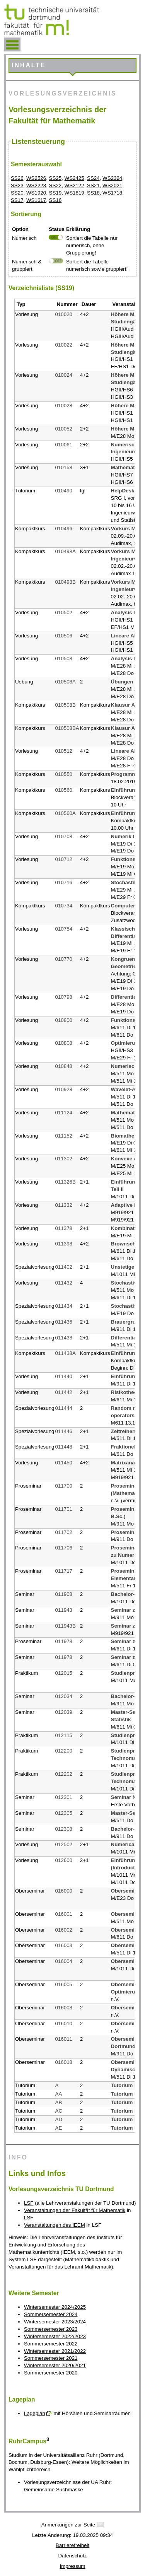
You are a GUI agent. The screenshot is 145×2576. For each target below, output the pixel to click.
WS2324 (112, 178)
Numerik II (123, 836)
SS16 (55, 200)
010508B (65, 705)
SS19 (55, 193)
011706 (63, 1548)
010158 (63, 467)
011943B (65, 1626)
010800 (63, 1020)
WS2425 (74, 178)
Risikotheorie (127, 1392)
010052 (63, 429)
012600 (63, 1860)
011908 (63, 1594)
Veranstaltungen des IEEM (54, 2225)
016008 (63, 2008)
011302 (63, 1159)
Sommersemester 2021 (51, 2358)
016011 (63, 2039)
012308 (63, 1829)
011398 (63, 1244)
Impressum (72, 2566)
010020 (63, 314)
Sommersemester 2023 (51, 2329)
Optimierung (126, 1043)
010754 (63, 929)
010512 (63, 751)
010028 (63, 405)
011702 (63, 1532)
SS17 (17, 200)
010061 (63, 445)
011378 (63, 1228)
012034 (63, 1696)
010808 (63, 1043)
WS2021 (112, 185)
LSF (28, 2203)
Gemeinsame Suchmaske (53, 2489)
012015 (63, 1673)
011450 (63, 1463)
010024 (63, 375)
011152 (63, 1136)
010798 (63, 997)
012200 (63, 1751)
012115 (63, 1735)
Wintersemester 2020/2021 (55, 2365)
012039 (63, 1712)
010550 (63, 774)
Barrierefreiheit (72, 2545)
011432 (63, 1283)
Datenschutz (72, 2556)
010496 (63, 528)
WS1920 (36, 193)
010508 (63, 658)
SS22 (55, 185)
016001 (63, 1914)
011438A (65, 1353)
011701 (63, 1509)
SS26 (17, 178)
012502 (63, 1844)
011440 (63, 1376)
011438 (63, 1338)
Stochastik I (125, 882)
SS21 (93, 185)
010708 (63, 836)
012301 (63, 1797)
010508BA (67, 728)
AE (58, 2128)
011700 (63, 1486)
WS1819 (74, 193)
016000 (63, 1891)
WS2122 (74, 185)
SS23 (17, 185)
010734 (63, 906)
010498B (65, 582)
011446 (63, 1431)
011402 (63, 1267)
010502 (63, 612)
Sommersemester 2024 (51, 2314)
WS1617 (36, 200)
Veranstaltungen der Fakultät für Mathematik (74, 2210)
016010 (63, 2023)
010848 (63, 1066)
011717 (63, 1571)
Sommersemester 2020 (51, 2373)
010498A (65, 551)
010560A (65, 813)
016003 (63, 1945)
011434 (63, 1306)
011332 (63, 1205)
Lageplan (34, 2413)
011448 (63, 1447)
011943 (63, 1610)
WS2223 (36, 185)
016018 (63, 2062)
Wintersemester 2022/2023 (55, 2336)
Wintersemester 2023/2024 (55, 2322)
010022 (63, 345)
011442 (63, 1392)
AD (59, 2119)
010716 (63, 882)
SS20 (17, 193)
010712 (63, 859)
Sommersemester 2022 (51, 2344)
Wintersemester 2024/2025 (55, 2307)
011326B (65, 1182)
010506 (63, 636)
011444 (63, 1408)
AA (58, 2094)
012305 (63, 1813)
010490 (63, 491)
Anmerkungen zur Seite (68, 2525)
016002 (63, 1930)
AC (59, 2111)
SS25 (55, 178)
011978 (63, 1641)
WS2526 (36, 178)
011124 (63, 1112)
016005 (63, 1984)
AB (58, 2102)
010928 (63, 1089)
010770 (63, 959)
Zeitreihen (123, 1431)
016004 (63, 1961)
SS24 (93, 178)
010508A (65, 682)
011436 (63, 1322)
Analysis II (123, 612)
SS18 (93, 193)
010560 (63, 790)
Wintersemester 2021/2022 (55, 2351)
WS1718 (112, 193)
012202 (63, 1774)
